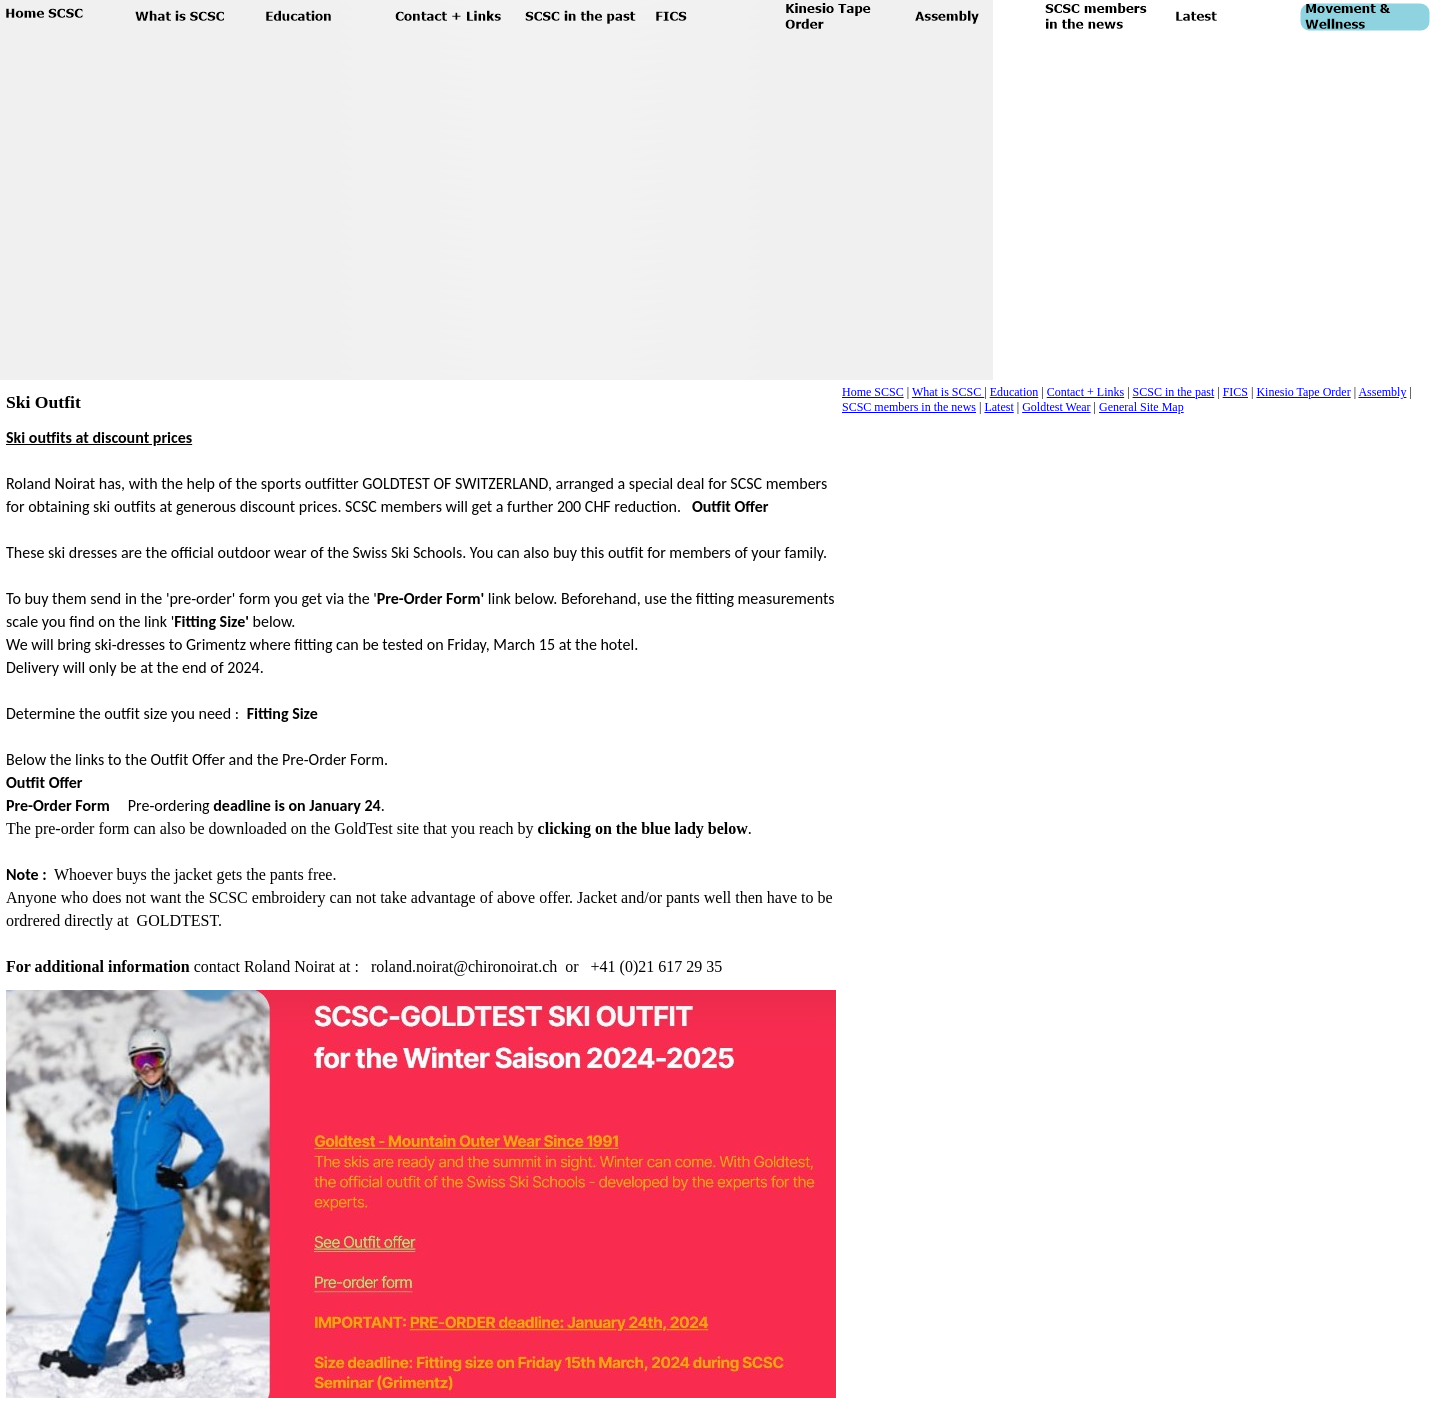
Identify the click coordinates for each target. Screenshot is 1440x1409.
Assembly (1382, 392)
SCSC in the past (1174, 392)
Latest (998, 407)
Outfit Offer (730, 506)
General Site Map (1141, 407)
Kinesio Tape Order (1303, 392)
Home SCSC (873, 392)
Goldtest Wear (1056, 407)
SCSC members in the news (909, 407)
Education (1014, 392)
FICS (1235, 392)
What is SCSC (948, 392)
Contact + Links (1085, 392)
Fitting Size (282, 713)
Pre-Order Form (58, 805)
